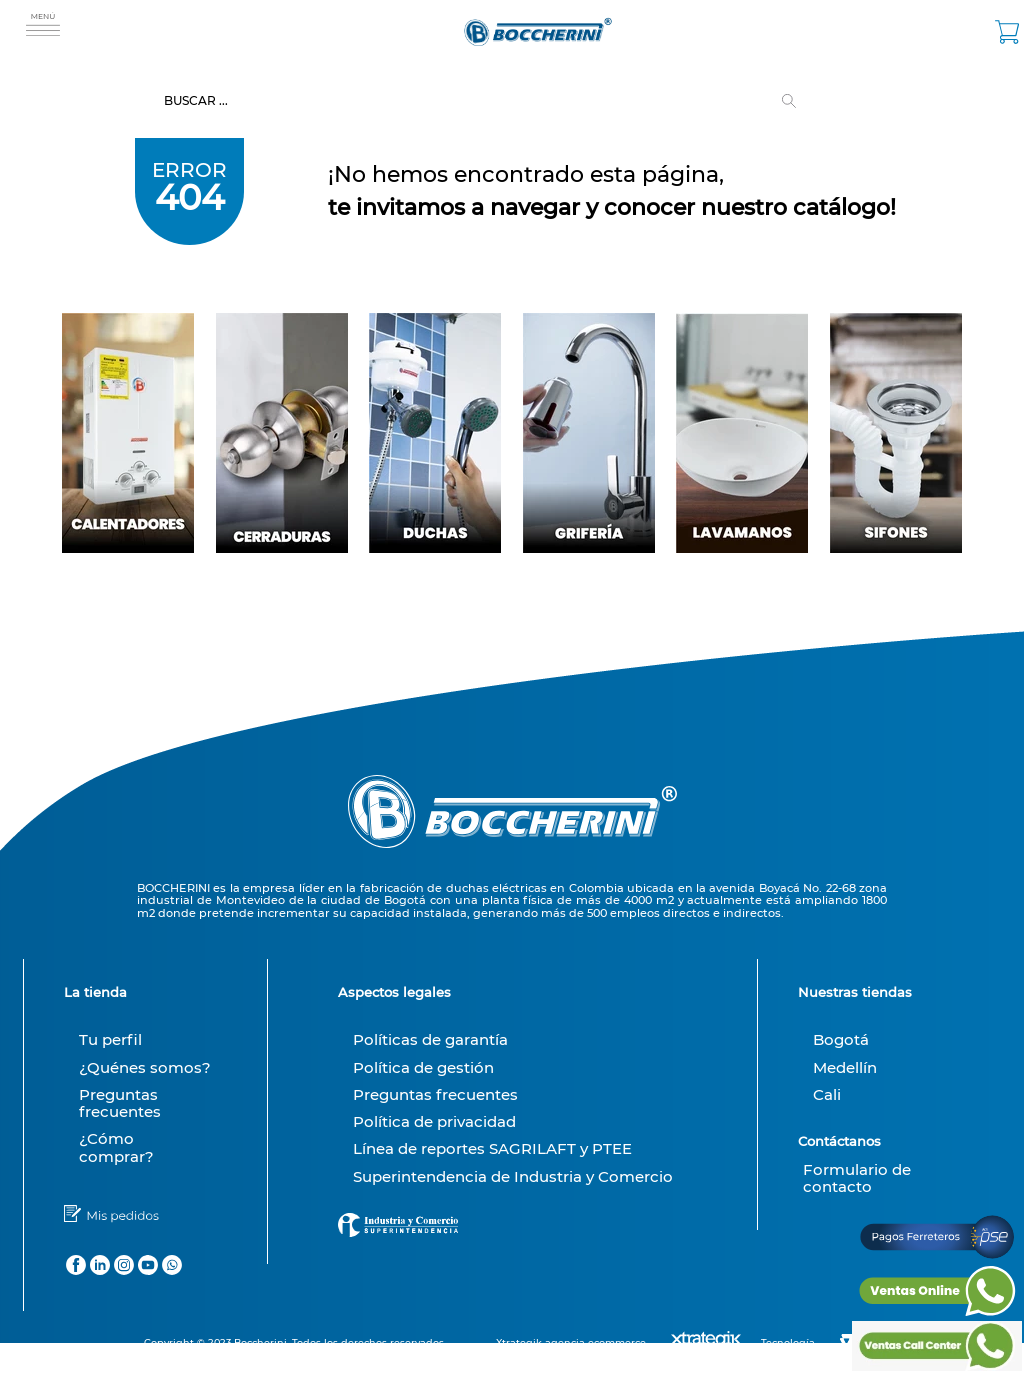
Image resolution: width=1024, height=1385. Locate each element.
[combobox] (512, 101)
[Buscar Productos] (793, 101)
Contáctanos (839, 1141)
